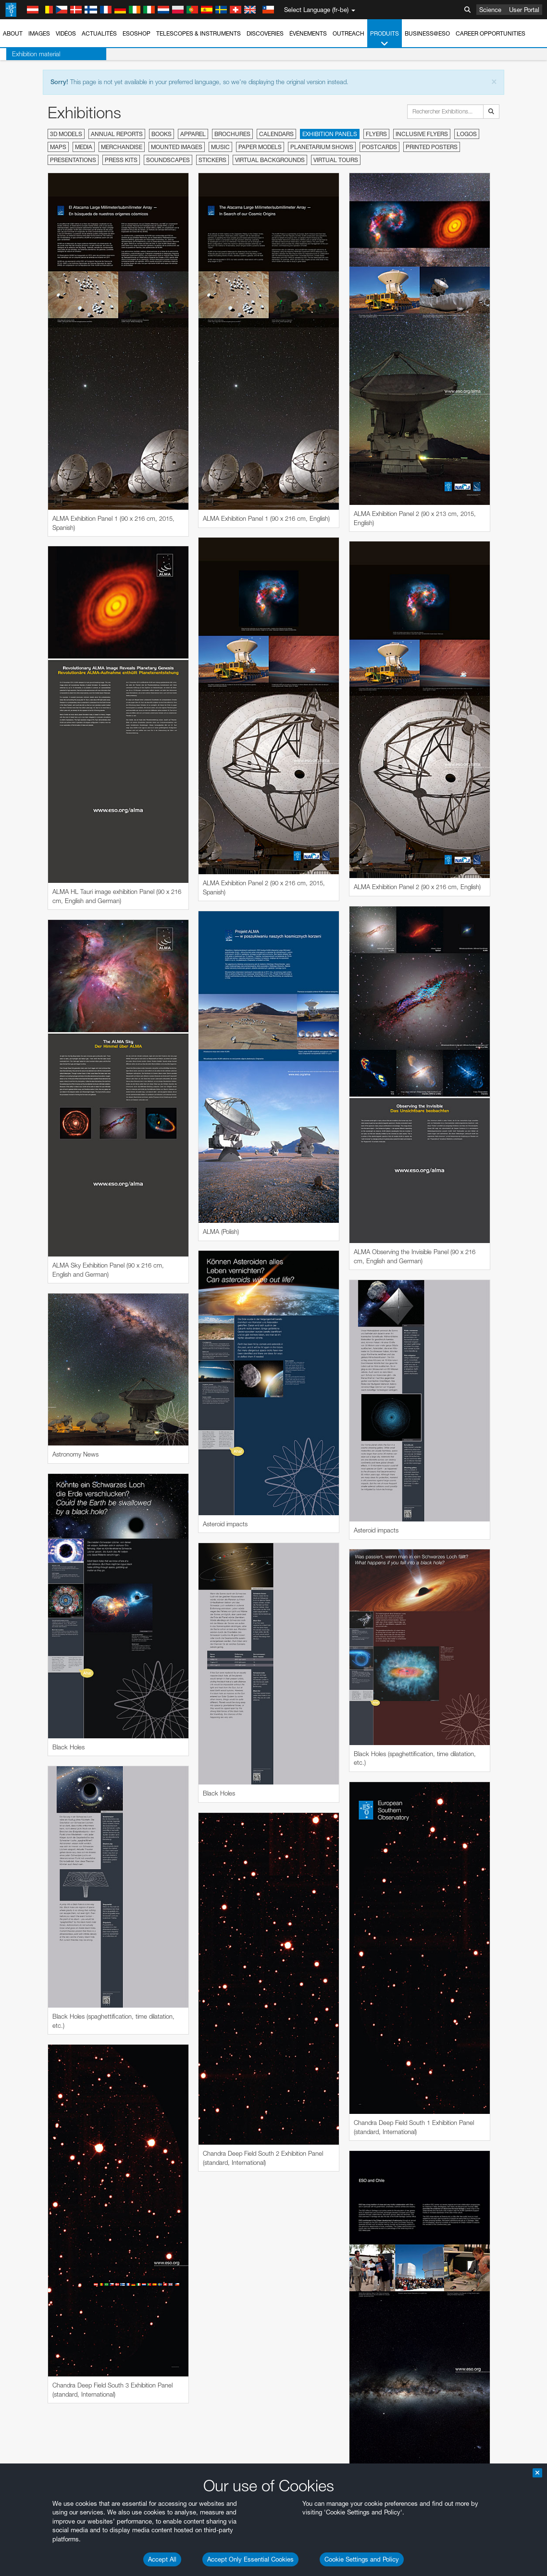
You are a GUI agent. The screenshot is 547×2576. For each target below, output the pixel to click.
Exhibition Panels (329, 134)
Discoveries (265, 33)
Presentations (73, 159)
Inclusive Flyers (422, 134)
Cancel (77, 1494)
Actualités (99, 33)
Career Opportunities (490, 33)
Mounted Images (176, 147)
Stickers (212, 159)
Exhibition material (30, 54)
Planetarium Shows (321, 147)
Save (30, 1494)
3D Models (66, 134)
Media (83, 147)
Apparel (193, 134)
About (13, 33)
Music (220, 147)
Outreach (348, 33)
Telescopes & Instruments (198, 33)
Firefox (37, 1343)
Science (490, 9)
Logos (467, 134)
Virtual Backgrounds (270, 159)
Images (39, 33)
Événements (308, 33)
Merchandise (121, 147)
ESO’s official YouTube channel (226, 1149)
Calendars (276, 134)
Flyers (376, 134)
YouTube (21, 1149)
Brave (37, 1316)
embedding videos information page (86, 1167)
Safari (36, 1352)
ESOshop (136, 33)
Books (161, 134)
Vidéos (66, 33)
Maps (58, 147)
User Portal (524, 9)
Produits (384, 39)
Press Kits (121, 159)
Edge (36, 1334)
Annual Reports (117, 134)
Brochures (232, 134)
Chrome (39, 1326)
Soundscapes (168, 159)
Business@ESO (427, 33)
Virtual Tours (335, 159)
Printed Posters (432, 147)
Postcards (379, 147)
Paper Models (260, 147)
